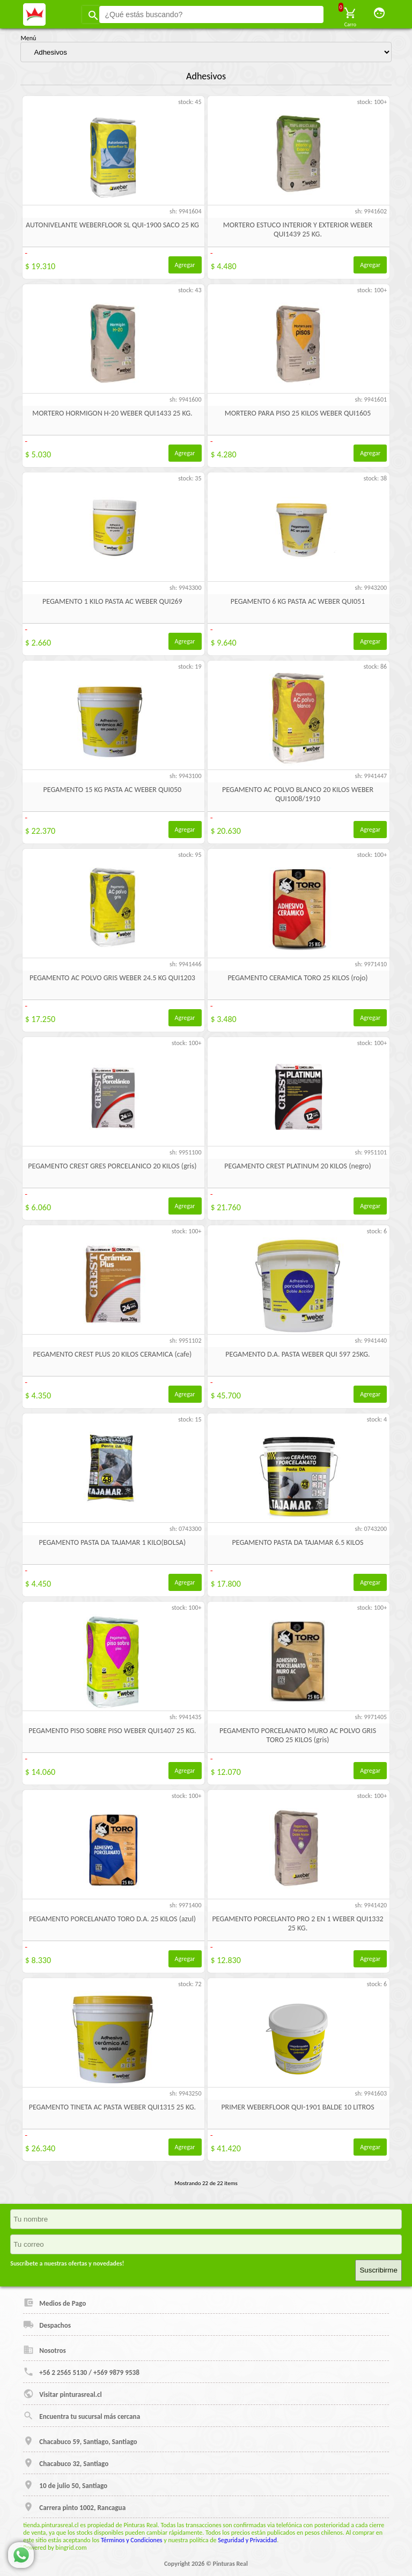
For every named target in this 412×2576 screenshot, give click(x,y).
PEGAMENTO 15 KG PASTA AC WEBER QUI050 (112, 789)
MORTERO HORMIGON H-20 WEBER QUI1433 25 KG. (112, 413)
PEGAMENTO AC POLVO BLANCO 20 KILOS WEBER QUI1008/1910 (297, 794)
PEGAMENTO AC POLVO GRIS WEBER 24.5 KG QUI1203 (112, 977)
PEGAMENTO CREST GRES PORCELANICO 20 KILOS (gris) (112, 1166)
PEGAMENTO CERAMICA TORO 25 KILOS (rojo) (297, 977)
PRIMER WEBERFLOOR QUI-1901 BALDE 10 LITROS (297, 2107)
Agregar (185, 265)
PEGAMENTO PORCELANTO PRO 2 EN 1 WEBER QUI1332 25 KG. (297, 1923)
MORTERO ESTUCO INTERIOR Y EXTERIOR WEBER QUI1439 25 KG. (298, 229)
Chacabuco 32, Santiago (65, 2462)
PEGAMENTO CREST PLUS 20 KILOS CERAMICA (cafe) (112, 1354)
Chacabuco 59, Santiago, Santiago (80, 2441)
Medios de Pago (54, 2302)
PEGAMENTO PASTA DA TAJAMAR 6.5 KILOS (298, 1542)
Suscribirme (378, 2270)
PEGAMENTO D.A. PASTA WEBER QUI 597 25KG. (297, 1354)
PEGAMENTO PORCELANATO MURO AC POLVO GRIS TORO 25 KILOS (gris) (297, 1735)
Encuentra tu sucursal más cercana (81, 2415)
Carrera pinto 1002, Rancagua (74, 2506)
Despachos (47, 2324)
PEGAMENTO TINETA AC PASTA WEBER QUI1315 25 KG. (112, 2107)
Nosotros (44, 2349)
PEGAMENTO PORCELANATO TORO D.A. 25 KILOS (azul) (112, 1918)
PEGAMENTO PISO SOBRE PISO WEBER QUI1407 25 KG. (112, 1730)
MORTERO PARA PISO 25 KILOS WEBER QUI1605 (298, 413)
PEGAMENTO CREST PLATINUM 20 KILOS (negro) (297, 1166)
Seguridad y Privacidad (247, 2540)
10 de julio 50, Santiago (65, 2484)
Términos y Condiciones (132, 2540)
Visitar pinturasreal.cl (62, 2393)
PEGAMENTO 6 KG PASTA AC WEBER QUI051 (298, 601)
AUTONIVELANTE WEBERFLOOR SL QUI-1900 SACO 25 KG (112, 225)
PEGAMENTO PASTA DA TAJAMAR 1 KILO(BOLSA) (112, 1542)
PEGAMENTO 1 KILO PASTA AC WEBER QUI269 (112, 601)
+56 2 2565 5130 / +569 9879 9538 (81, 2371)
